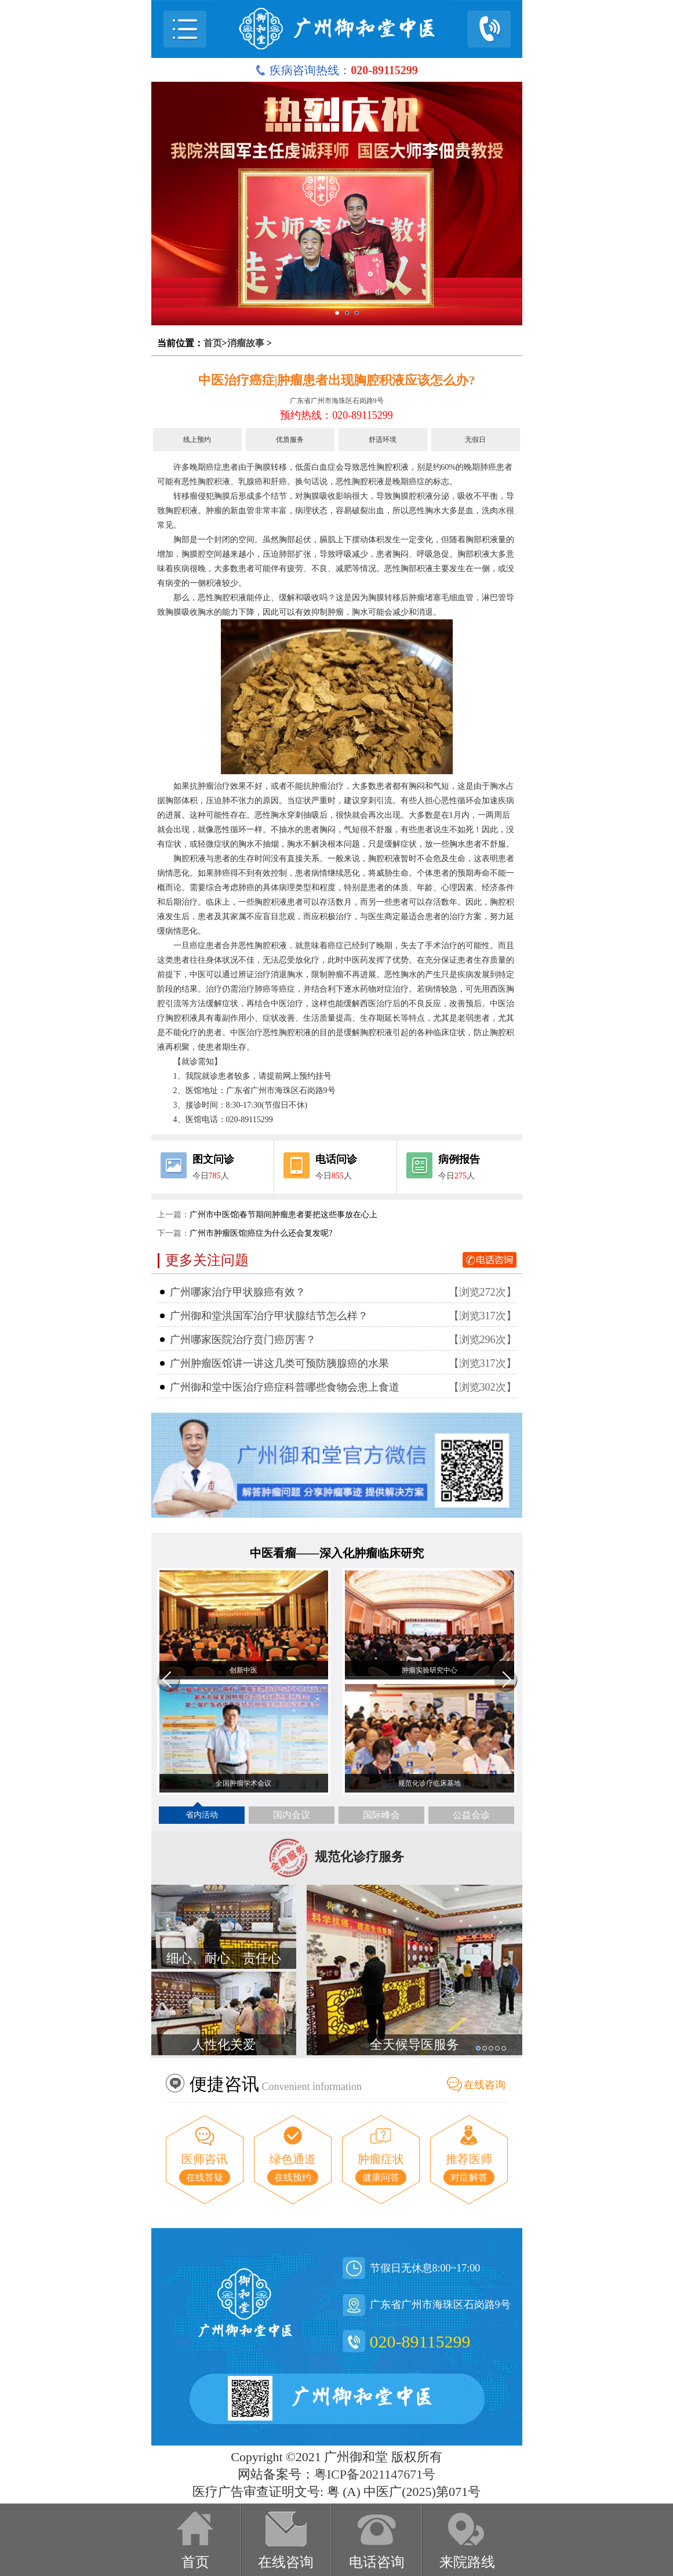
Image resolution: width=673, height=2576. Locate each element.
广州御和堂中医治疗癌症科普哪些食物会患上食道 (284, 1387)
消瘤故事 (245, 343)
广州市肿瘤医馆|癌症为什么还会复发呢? (261, 1233)
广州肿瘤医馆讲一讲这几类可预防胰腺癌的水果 (279, 1363)
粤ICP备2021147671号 (374, 2474)
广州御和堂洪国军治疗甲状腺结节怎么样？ (269, 1316)
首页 (212, 343)
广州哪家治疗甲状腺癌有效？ (237, 1292)
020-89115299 (420, 2341)
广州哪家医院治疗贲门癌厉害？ (243, 1339)
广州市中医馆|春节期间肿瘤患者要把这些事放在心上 (284, 1214)
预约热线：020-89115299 (336, 415)
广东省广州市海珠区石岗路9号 (337, 401)
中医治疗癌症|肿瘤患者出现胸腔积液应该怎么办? (336, 380)
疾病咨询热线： (336, 70)
